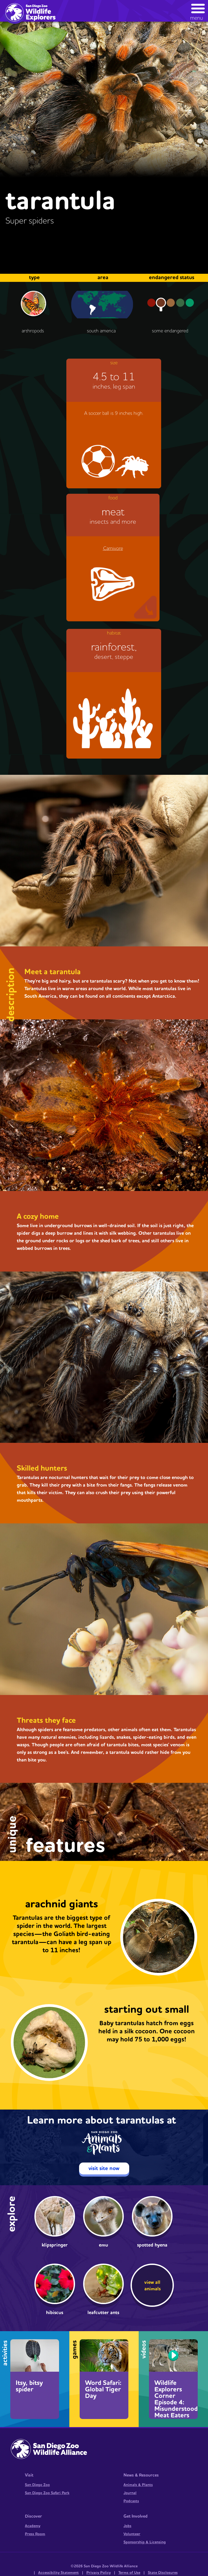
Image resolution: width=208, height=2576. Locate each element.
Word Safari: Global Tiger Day (103, 2389)
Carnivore (114, 548)
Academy (32, 2526)
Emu (103, 2245)
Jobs (127, 2526)
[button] (198, 11)
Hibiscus (54, 2312)
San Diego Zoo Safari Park (47, 2493)
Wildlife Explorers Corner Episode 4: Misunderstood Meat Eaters (175, 2398)
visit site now (104, 2168)
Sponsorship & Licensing (144, 2542)
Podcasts (131, 2501)
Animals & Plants (138, 2485)
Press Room (35, 2534)
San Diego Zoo (37, 2485)
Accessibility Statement (58, 2572)
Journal (129, 2493)
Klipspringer (55, 2245)
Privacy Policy (98, 2572)
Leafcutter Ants (103, 2312)
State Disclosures (163, 2572)
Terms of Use (129, 2572)
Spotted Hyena (152, 2245)
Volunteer (131, 2534)
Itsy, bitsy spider (29, 2386)
